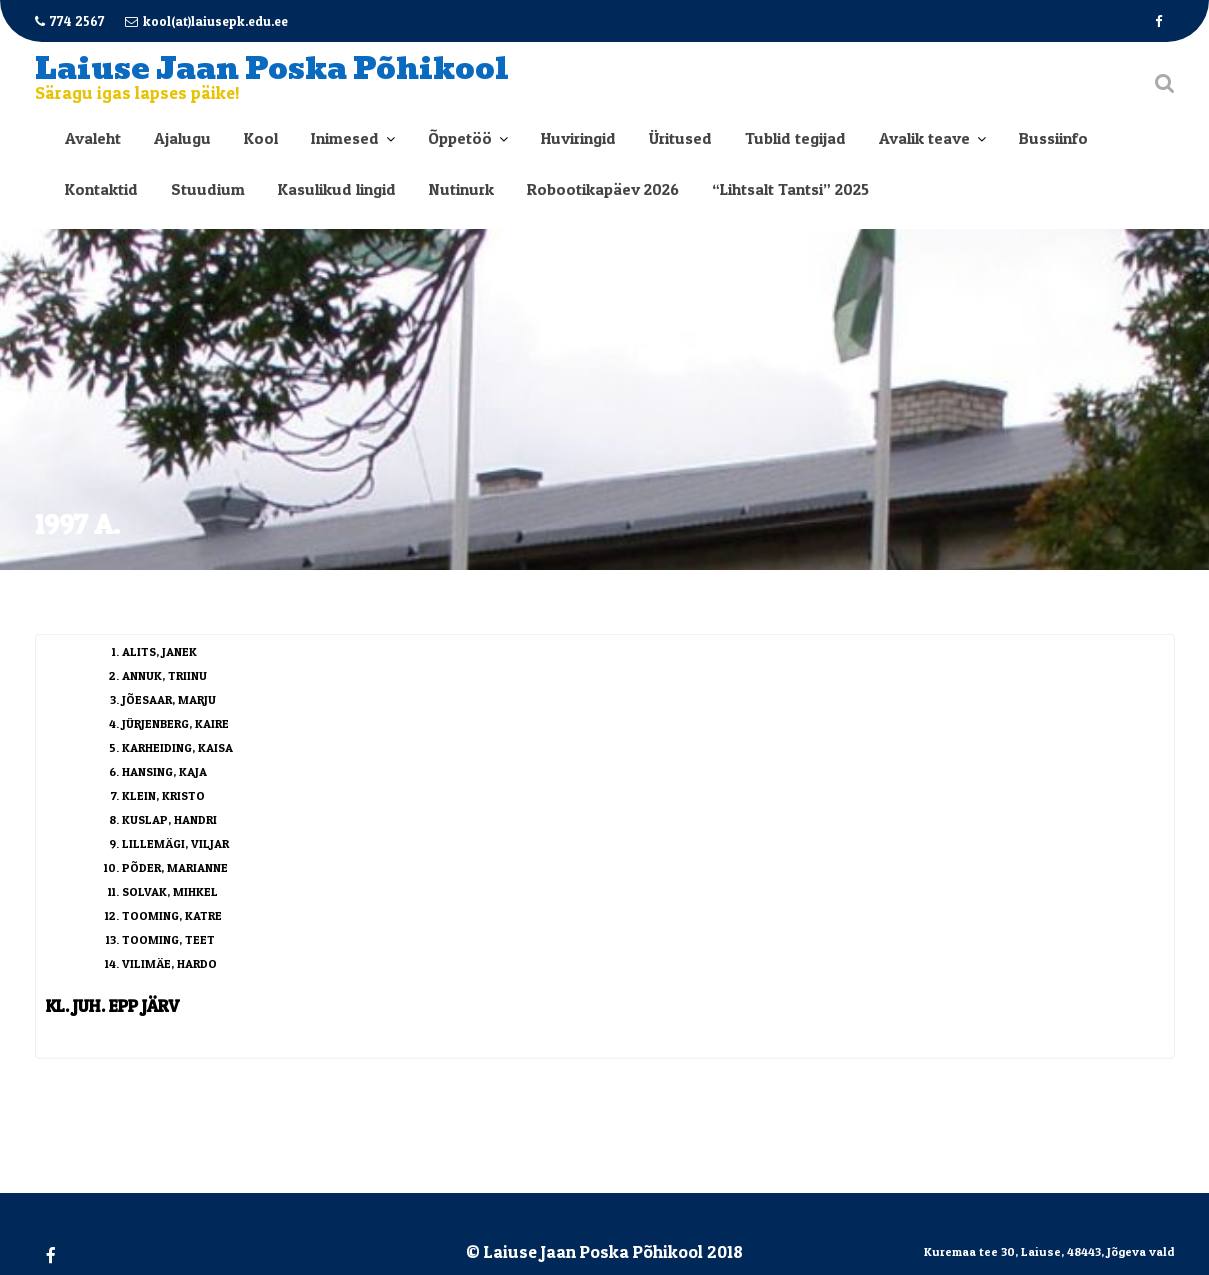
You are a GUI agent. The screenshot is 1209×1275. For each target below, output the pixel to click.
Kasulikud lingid (337, 189)
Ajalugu (182, 138)
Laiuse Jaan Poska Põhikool (272, 68)
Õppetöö (460, 138)
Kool (261, 138)
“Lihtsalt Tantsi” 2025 (790, 189)
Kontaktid (101, 189)
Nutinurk (461, 189)
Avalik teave (924, 138)
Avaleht (93, 138)
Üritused (680, 138)
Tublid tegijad (795, 138)
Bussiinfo (1053, 138)
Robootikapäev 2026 (603, 189)
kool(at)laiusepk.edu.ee (206, 21)
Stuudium (208, 189)
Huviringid (578, 138)
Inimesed (345, 138)
